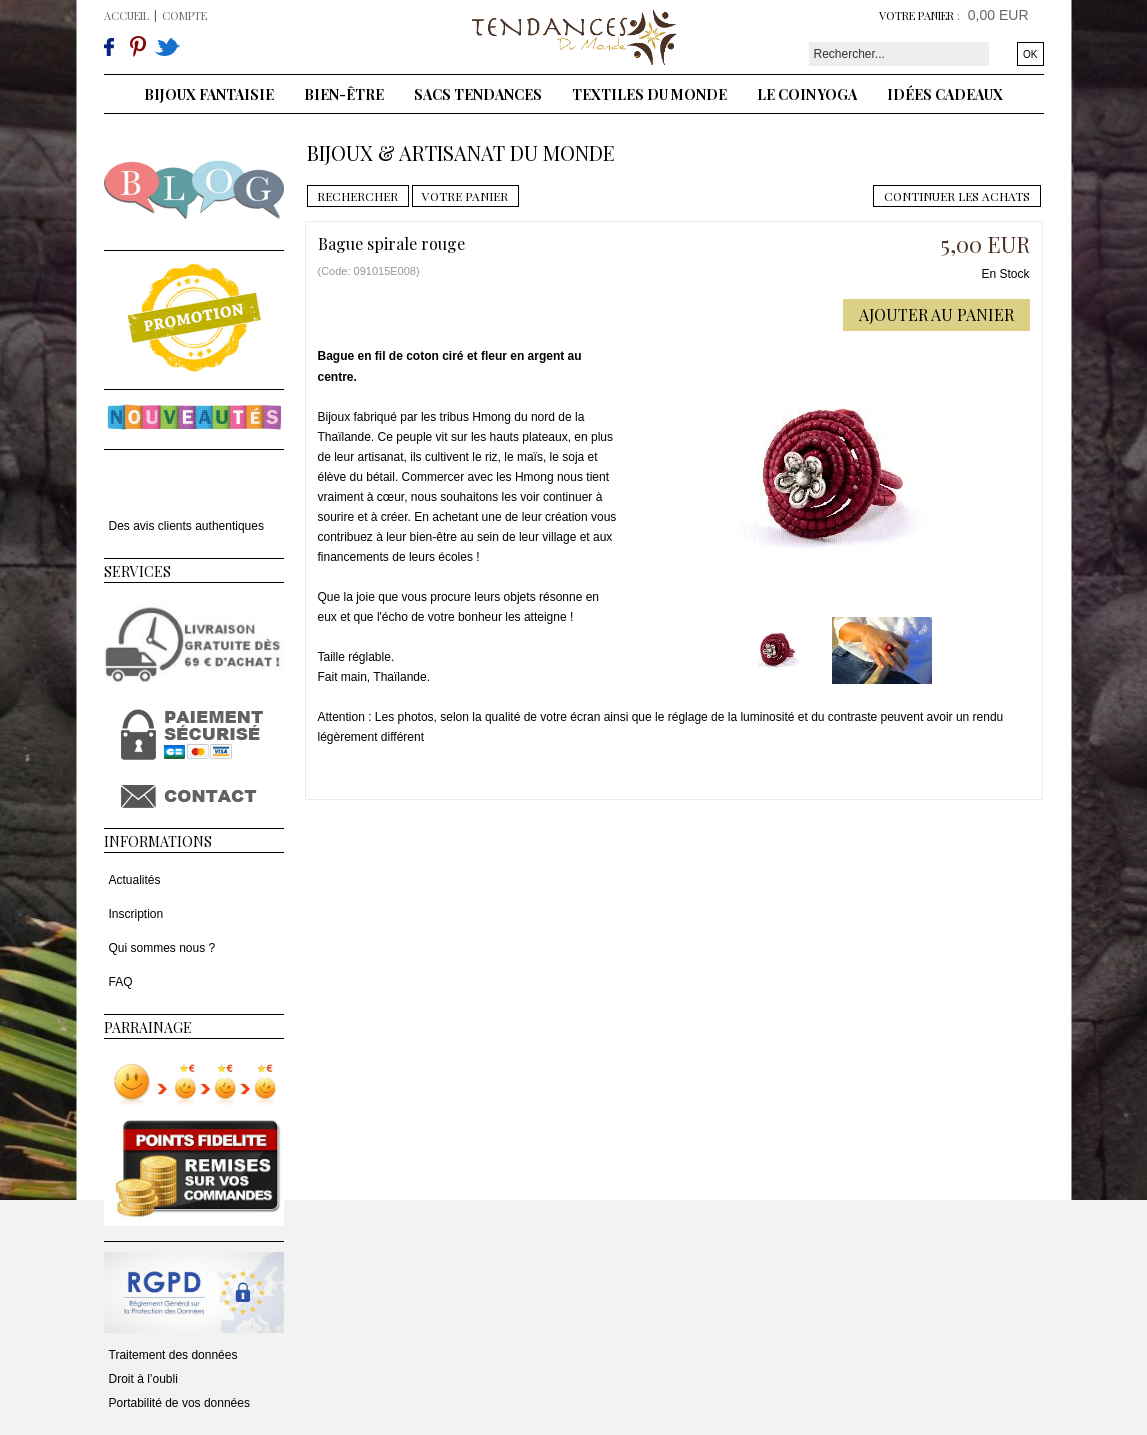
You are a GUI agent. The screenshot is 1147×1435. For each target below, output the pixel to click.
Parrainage (148, 1027)
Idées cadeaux (945, 94)
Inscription (136, 914)
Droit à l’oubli (143, 1379)
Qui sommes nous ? (162, 948)
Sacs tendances (478, 94)
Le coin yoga (807, 94)
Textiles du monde (649, 94)
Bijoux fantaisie (209, 94)
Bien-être (344, 94)
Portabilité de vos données (179, 1403)
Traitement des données (173, 1355)
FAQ (121, 982)
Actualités (135, 880)
